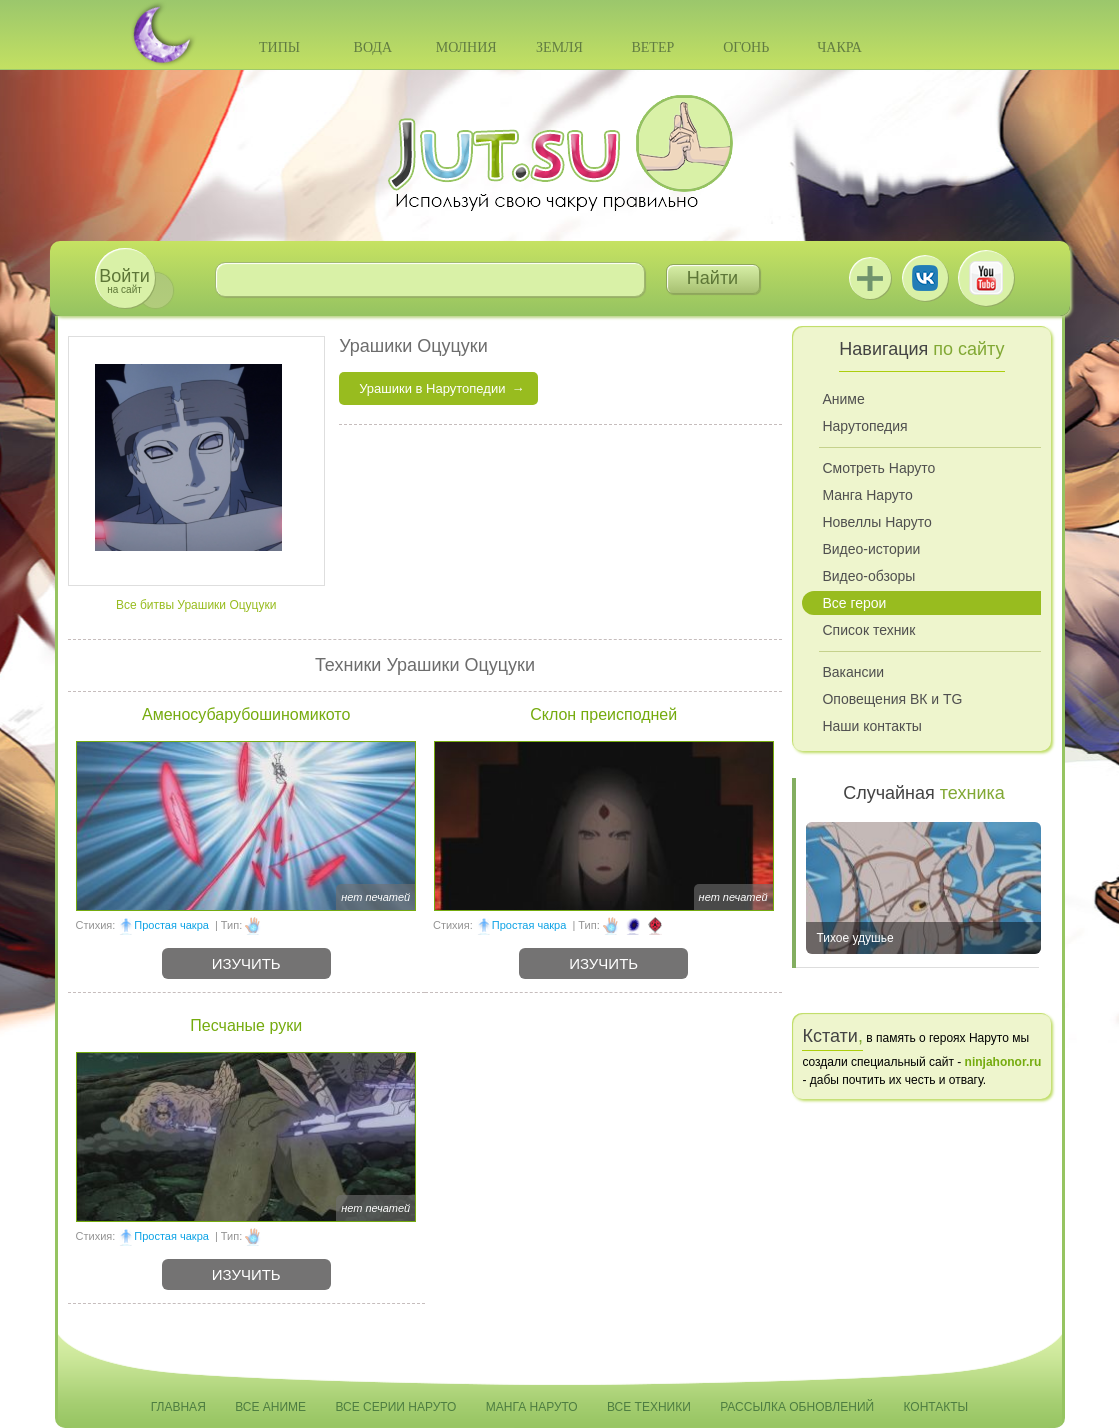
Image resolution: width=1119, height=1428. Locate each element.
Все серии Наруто (395, 1407)
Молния (466, 47)
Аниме (843, 399)
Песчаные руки (246, 1025)
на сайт (124, 280)
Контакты (936, 1407)
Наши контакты (871, 726)
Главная (178, 1407)
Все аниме (270, 1407)
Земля (559, 47)
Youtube (986, 278)
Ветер (652, 47)
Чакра (839, 47)
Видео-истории (871, 549)
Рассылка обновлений (797, 1407)
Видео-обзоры (868, 576)
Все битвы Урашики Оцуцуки (196, 605)
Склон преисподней (603, 714)
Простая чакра (171, 925)
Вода (373, 47)
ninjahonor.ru (1003, 1062)
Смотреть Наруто (878, 468)
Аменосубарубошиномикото (246, 714)
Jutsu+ (870, 278)
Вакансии (853, 672)
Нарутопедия (864, 426)
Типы (279, 47)
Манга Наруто (867, 495)
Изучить (246, 963)
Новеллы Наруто (876, 522)
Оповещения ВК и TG (892, 699)
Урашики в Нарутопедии (432, 388)
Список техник (868, 630)
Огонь (746, 47)
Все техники (649, 1407)
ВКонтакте (925, 278)
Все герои (854, 603)
